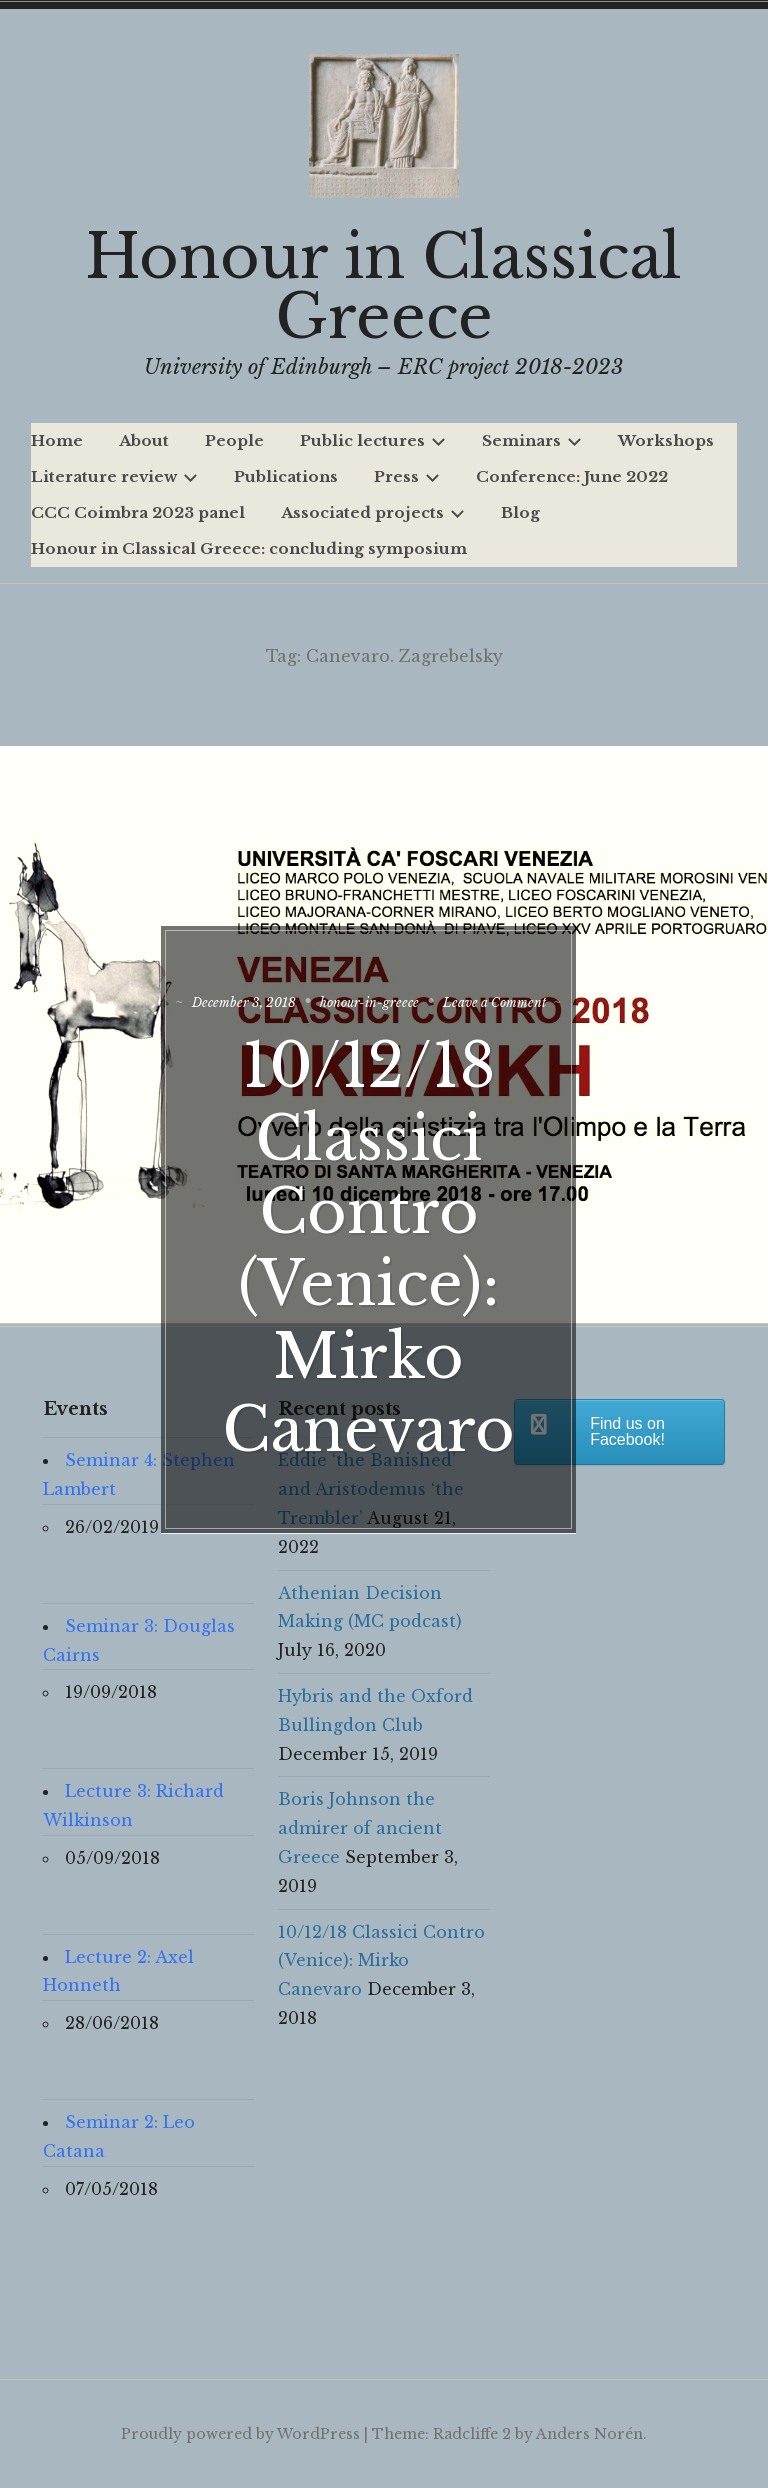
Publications (286, 476)
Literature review (114, 476)
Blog (520, 512)
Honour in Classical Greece (383, 287)
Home (57, 440)
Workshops (666, 440)
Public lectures (373, 440)
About (144, 440)
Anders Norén (589, 2434)
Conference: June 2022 (572, 476)
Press (407, 476)
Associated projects (373, 512)
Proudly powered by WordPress (240, 2434)
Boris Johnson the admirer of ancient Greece (360, 1828)
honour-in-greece (432, 987)
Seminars (532, 440)
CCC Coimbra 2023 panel (138, 512)
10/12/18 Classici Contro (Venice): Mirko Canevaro (384, 1248)
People (234, 440)
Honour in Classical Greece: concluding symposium (249, 548)
